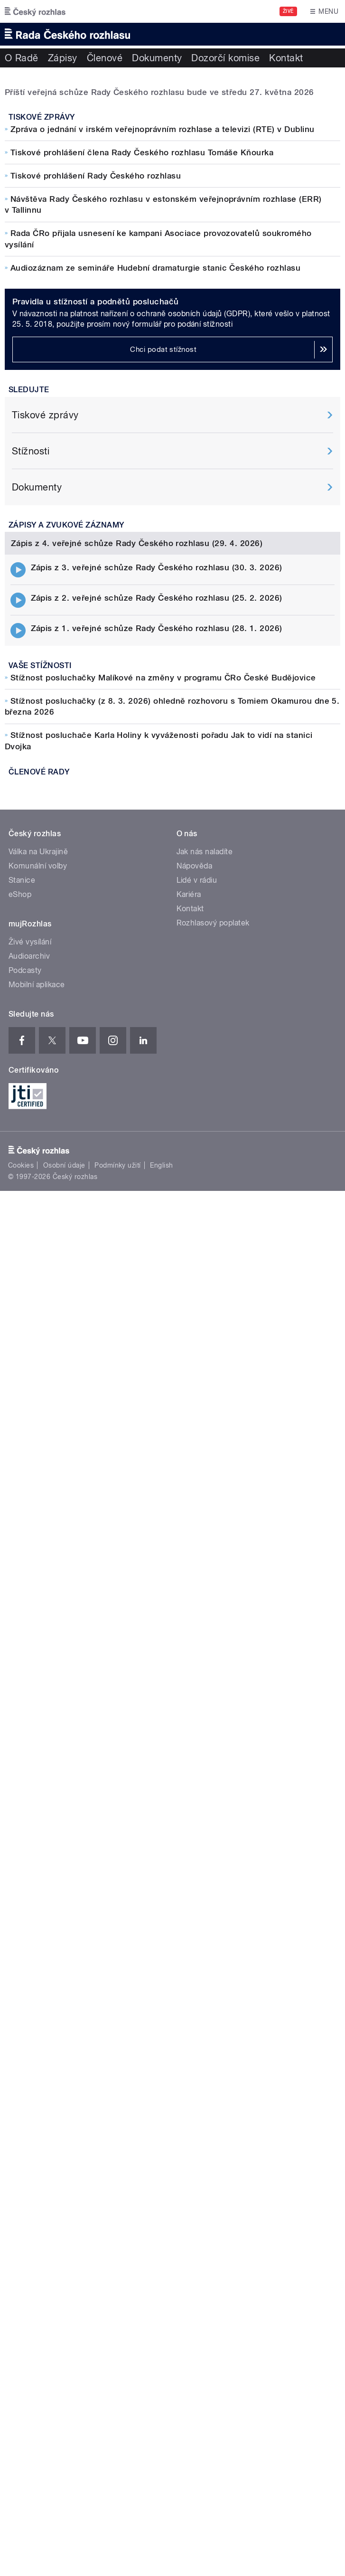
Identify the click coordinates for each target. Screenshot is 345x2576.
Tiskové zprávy (42, 305)
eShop (20, 1838)
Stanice (22, 1824)
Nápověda (195, 1809)
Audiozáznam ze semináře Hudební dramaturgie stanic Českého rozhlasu (155, 456)
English (161, 2110)
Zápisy (62, 58)
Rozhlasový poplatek (213, 1866)
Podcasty (25, 1914)
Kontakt (286, 58)
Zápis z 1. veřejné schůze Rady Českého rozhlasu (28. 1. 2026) (156, 1194)
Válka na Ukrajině (38, 1795)
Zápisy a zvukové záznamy (66, 902)
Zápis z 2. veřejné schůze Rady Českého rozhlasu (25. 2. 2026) (156, 1164)
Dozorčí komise (225, 58)
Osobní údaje (64, 2110)
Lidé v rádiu (197, 1824)
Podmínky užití (117, 2110)
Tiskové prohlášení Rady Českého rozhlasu (95, 364)
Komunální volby (38, 1809)
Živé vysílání (30, 1885)
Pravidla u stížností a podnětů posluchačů (95, 679)
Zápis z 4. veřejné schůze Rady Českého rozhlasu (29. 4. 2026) (136, 1109)
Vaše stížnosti (40, 1231)
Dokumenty (157, 58)
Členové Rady (39, 1338)
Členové (104, 58)
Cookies (21, 2110)
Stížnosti (30, 828)
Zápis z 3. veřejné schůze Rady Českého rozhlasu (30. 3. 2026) (156, 1134)
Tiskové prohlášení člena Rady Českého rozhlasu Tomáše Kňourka (141, 341)
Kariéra (189, 1838)
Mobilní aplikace (37, 1928)
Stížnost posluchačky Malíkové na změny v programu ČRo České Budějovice (163, 1244)
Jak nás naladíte (205, 1795)
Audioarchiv (29, 1900)
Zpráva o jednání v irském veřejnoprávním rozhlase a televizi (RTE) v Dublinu (162, 318)
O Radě (21, 58)
